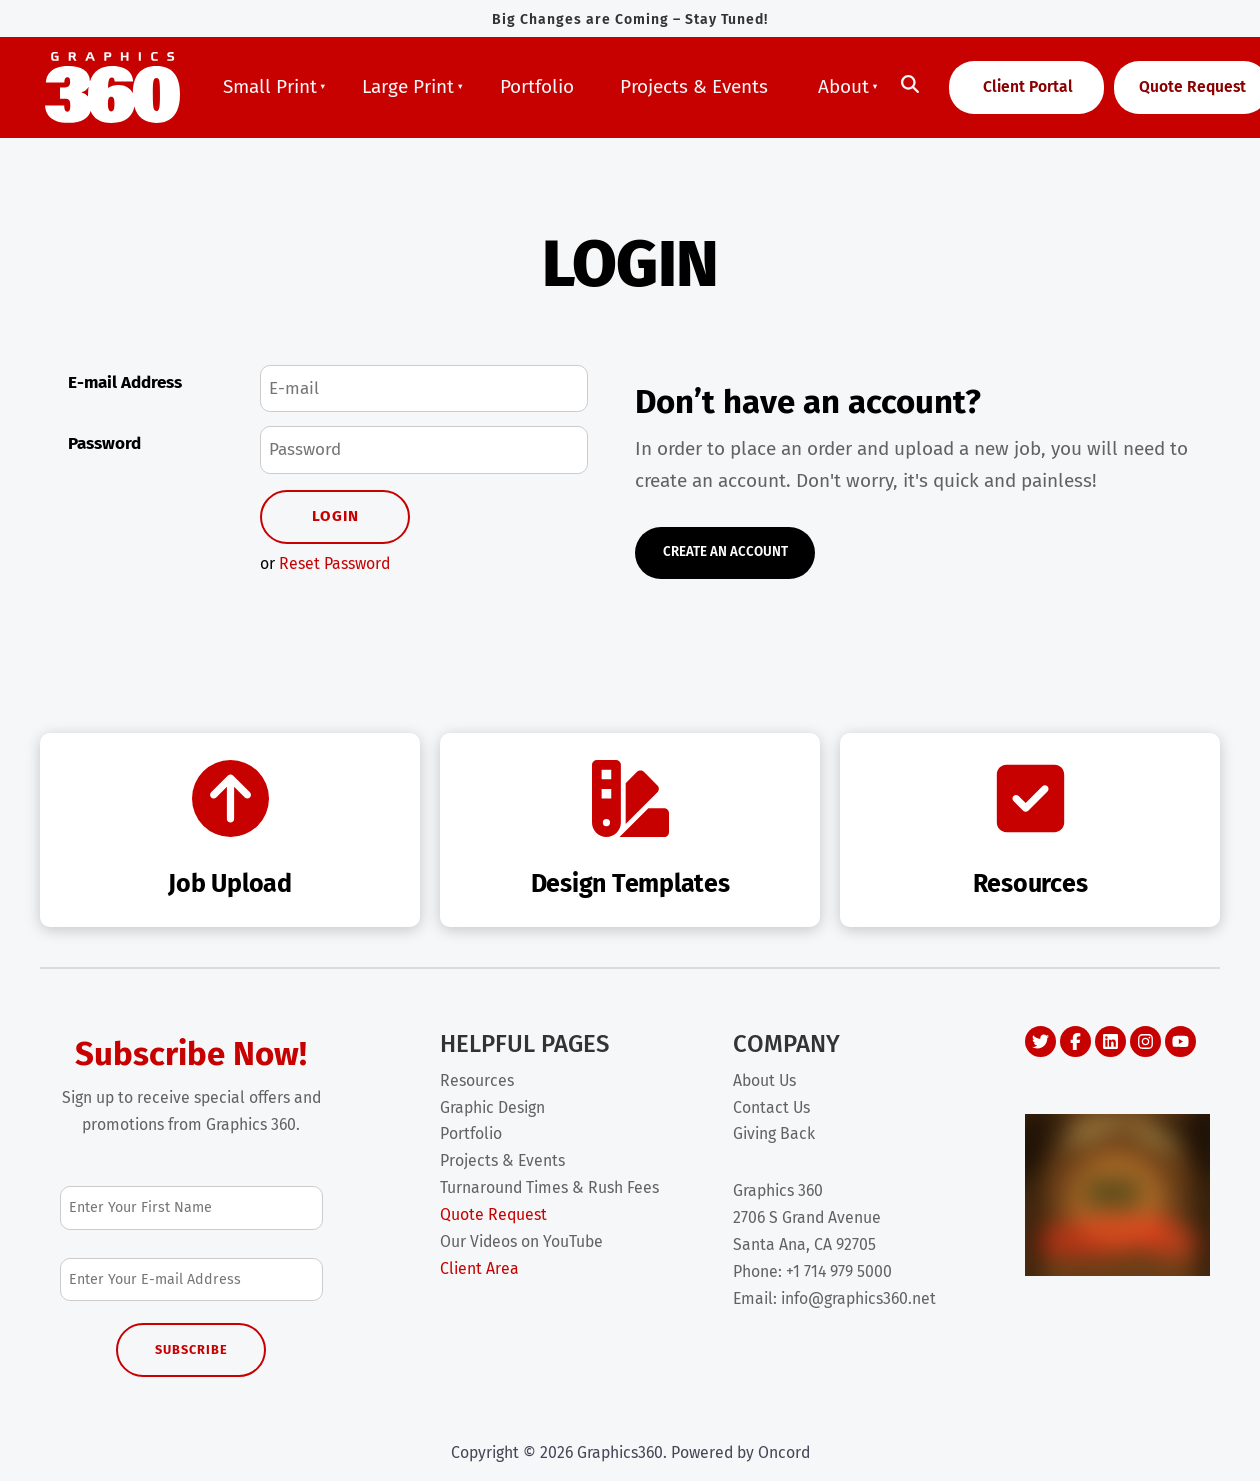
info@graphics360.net (858, 1298)
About (843, 86)
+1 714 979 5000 (839, 1271)
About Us (764, 1080)
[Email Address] (191, 1279)
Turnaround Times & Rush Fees (549, 1187)
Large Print (408, 86)
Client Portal (1002, 78)
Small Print (270, 86)
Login (335, 516)
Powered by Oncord (740, 1452)
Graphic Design (492, 1107)
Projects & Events (694, 86)
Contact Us (771, 1107)
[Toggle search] (910, 85)
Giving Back (774, 1133)
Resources (477, 1080)
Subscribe (191, 1349)
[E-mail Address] (424, 389)
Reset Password (334, 563)
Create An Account (712, 544)
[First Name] (191, 1207)
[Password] (424, 450)
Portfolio (537, 86)
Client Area (479, 1268)
